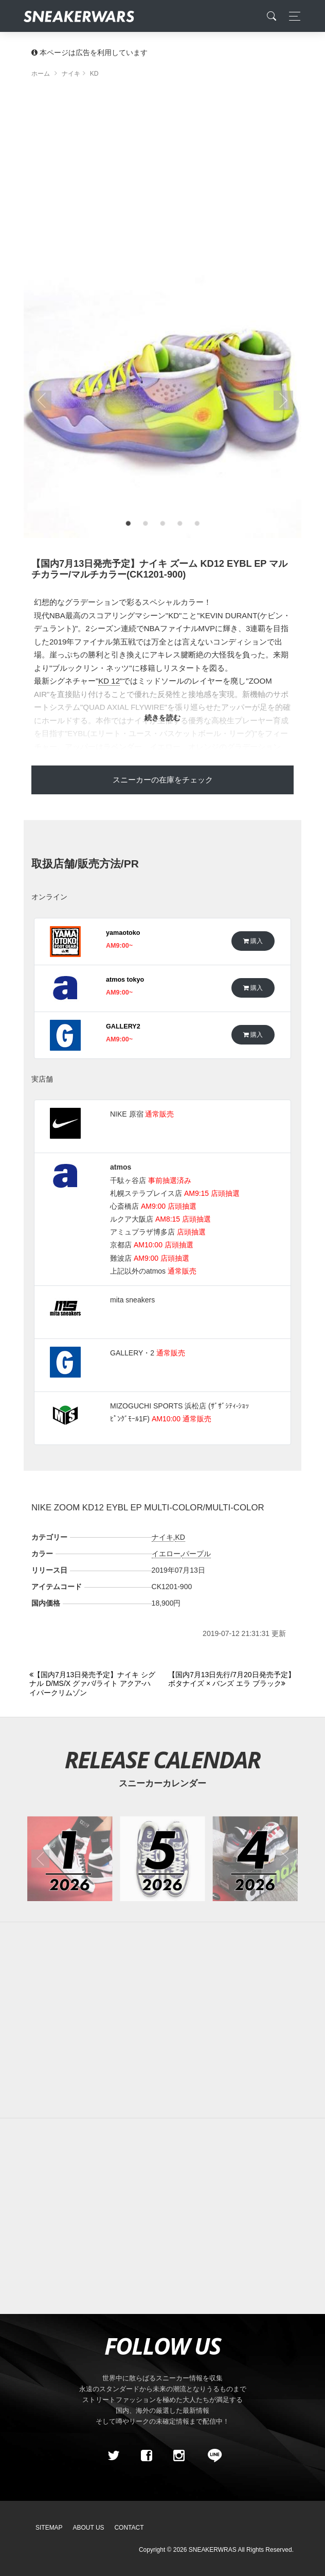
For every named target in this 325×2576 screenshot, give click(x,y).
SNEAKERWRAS (213, 2549)
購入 (253, 941)
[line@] (211, 2455)
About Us (88, 2527)
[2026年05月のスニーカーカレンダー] (162, 1859)
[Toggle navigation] (291, 16)
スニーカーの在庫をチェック (163, 779)
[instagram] (179, 2455)
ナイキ (162, 1537)
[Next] (231, 1679)
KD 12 (109, 680)
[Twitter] (114, 2455)
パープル (196, 1554)
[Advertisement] (162, 172)
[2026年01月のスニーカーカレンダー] (70, 1859)
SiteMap (49, 2527)
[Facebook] (146, 2455)
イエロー (166, 1554)
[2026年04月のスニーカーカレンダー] (255, 1859)
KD (180, 1537)
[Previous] (92, 1684)
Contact (128, 2527)
